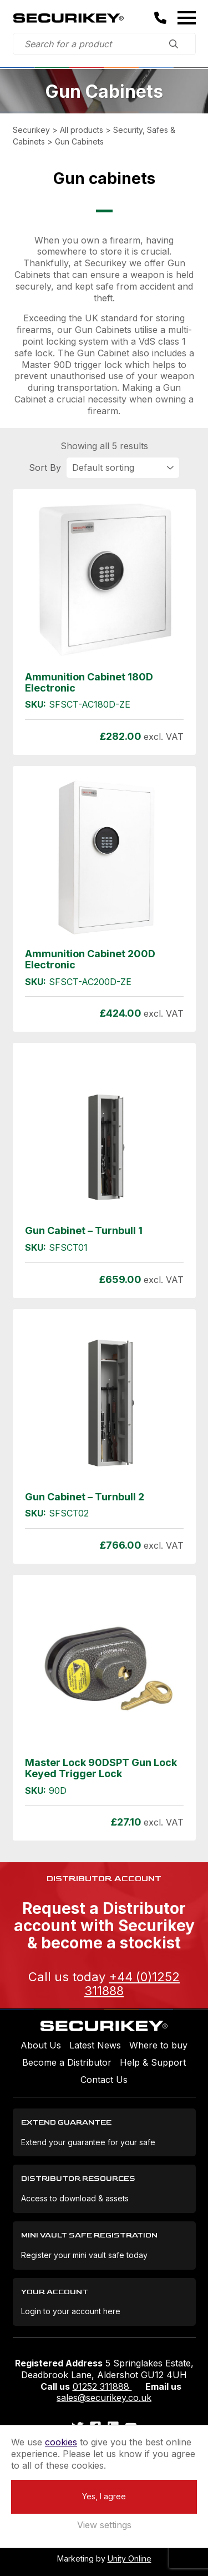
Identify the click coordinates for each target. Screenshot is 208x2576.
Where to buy (158, 2045)
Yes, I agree (104, 2496)
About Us (41, 2045)
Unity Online (129, 2558)
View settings (104, 2524)
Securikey (68, 17)
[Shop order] (123, 467)
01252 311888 (102, 2386)
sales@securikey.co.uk (104, 2397)
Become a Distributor (66, 2062)
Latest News (95, 2045)
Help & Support (153, 2062)
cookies (61, 2442)
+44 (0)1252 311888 (132, 1983)
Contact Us (104, 2079)
